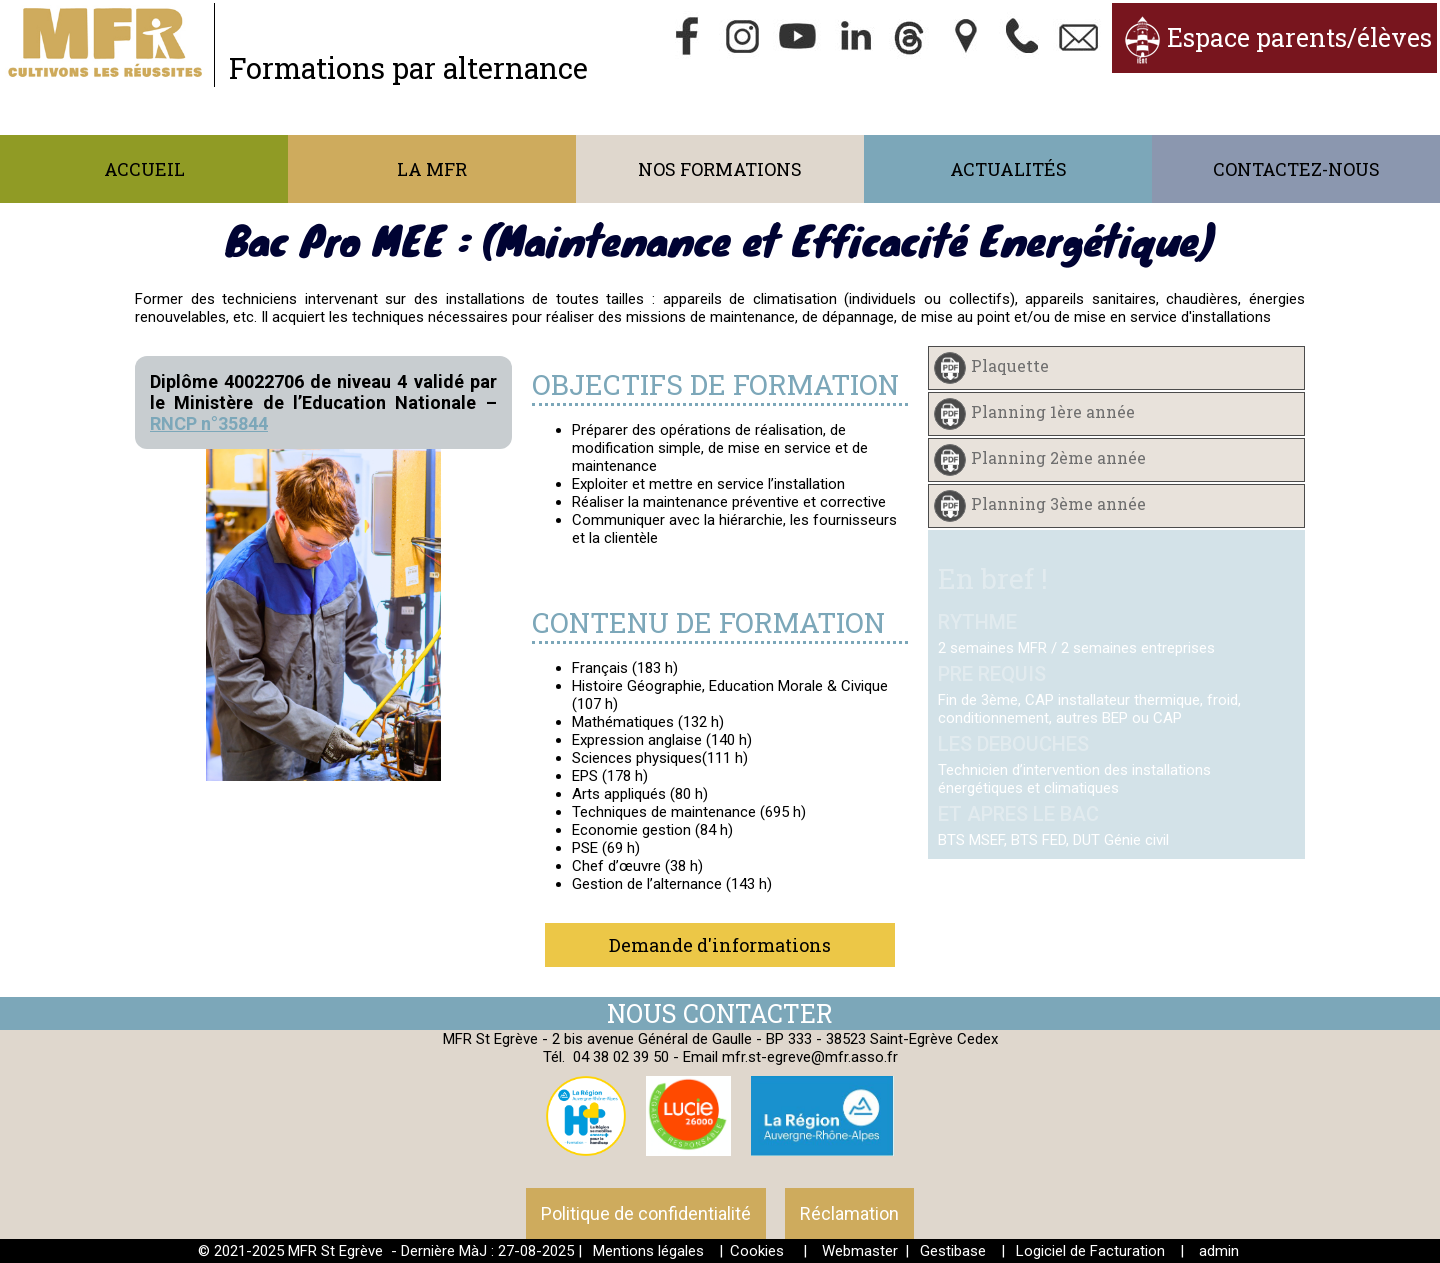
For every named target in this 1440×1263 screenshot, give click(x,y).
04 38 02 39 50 (621, 1057)
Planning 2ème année (1058, 458)
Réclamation (849, 1213)
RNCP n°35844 (209, 423)
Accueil (144, 169)
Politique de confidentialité (646, 1213)
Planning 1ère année (1053, 412)
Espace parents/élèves (1299, 37)
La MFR (432, 169)
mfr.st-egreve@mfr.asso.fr (810, 1057)
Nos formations (720, 169)
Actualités (1008, 169)
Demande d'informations (720, 945)
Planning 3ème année (1058, 504)
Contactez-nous (1296, 169)
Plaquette (1010, 366)
